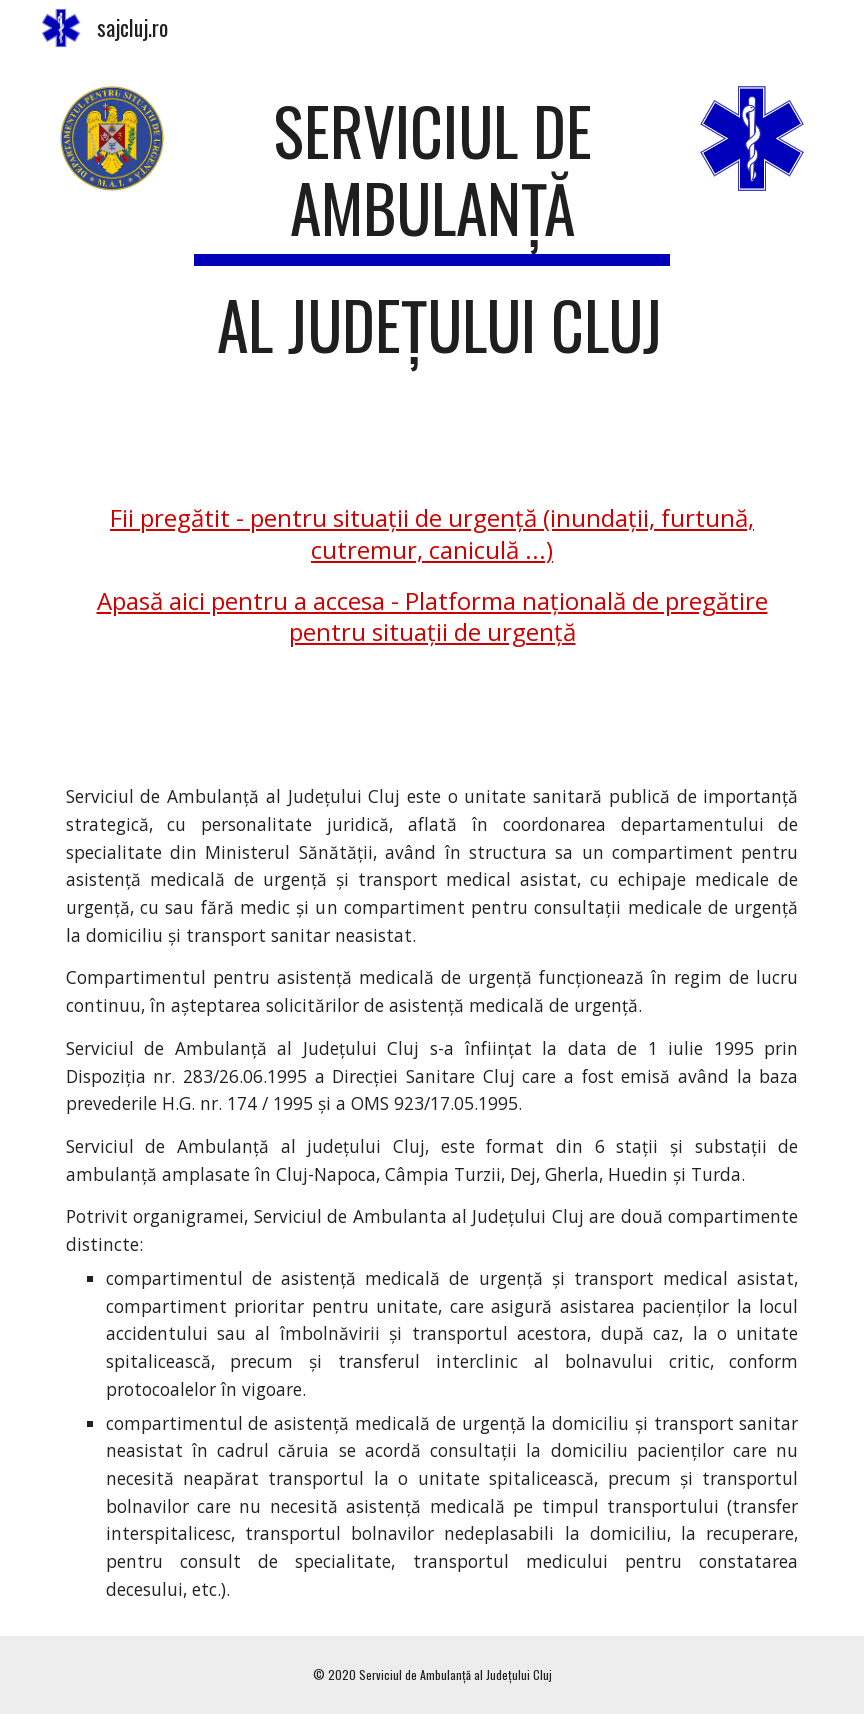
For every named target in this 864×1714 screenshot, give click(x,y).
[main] (432, 237)
